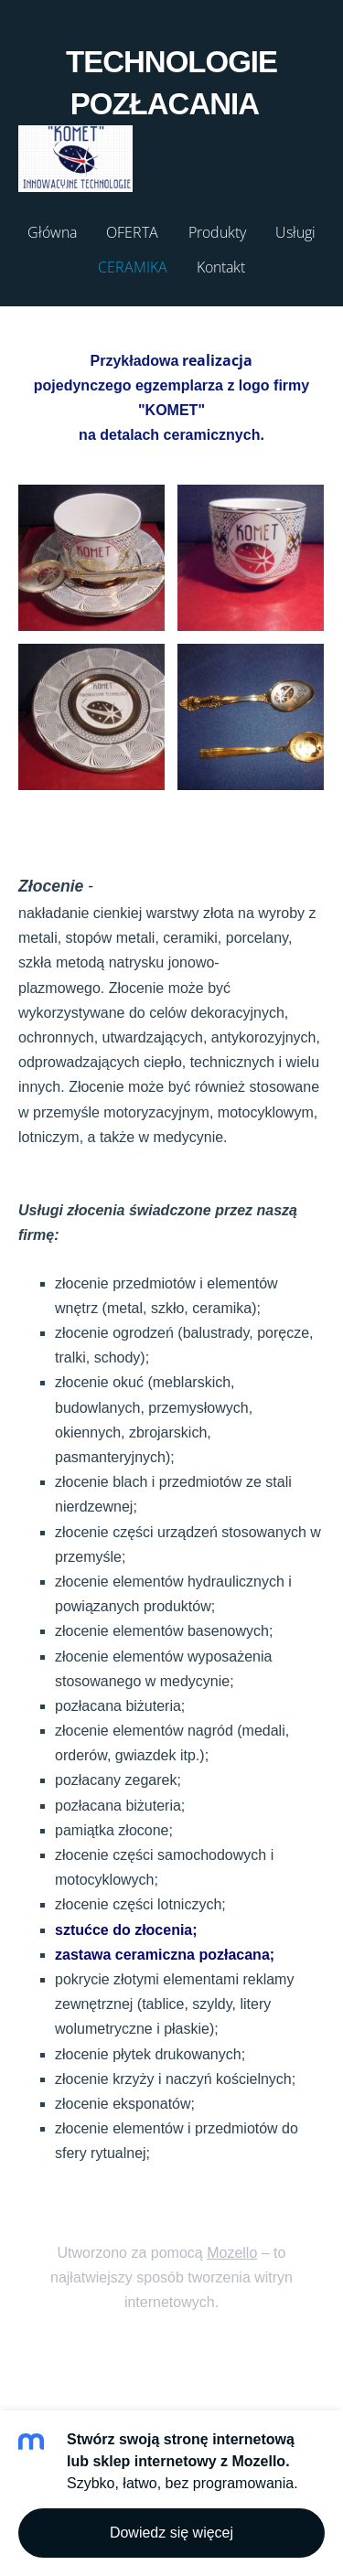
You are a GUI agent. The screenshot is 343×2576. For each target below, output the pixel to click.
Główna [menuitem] (52, 232)
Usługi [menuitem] (295, 232)
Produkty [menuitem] (217, 232)
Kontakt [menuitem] (221, 267)
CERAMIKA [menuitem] (132, 267)
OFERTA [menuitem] (132, 232)
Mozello (232, 2253)
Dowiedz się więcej (171, 2532)
